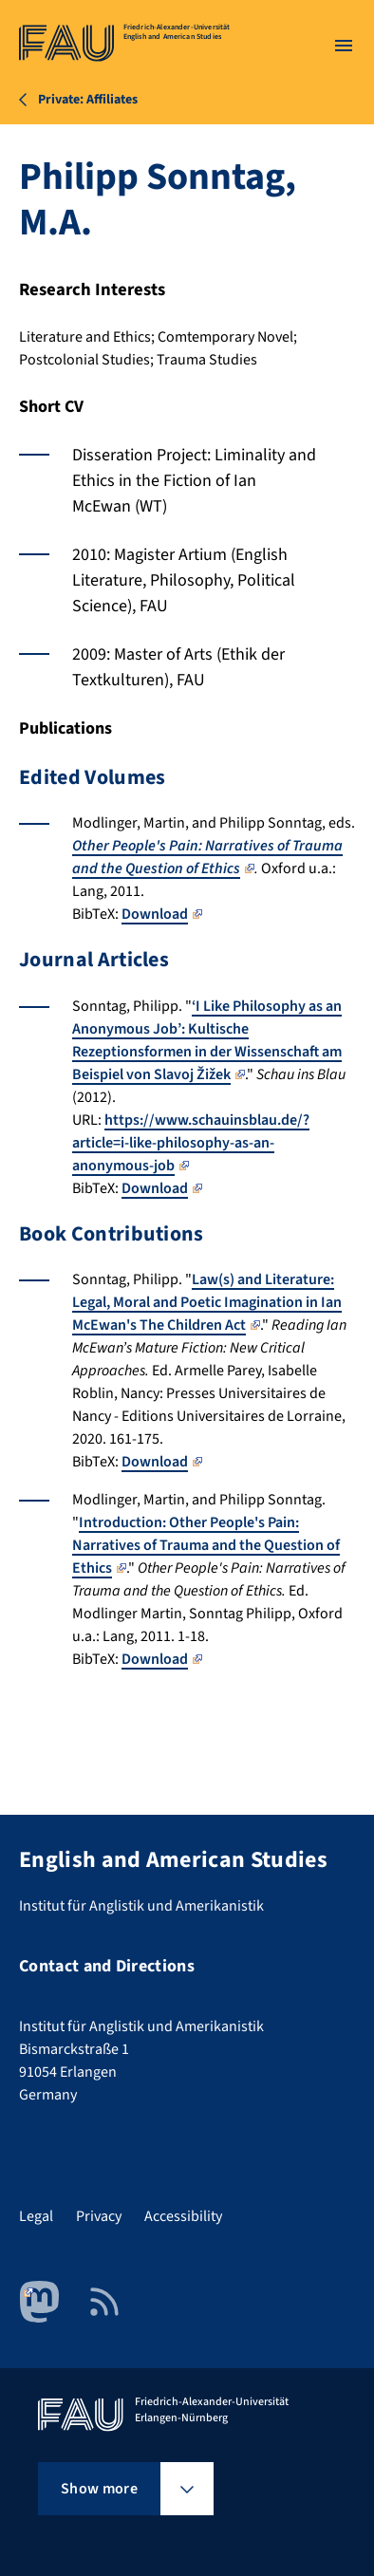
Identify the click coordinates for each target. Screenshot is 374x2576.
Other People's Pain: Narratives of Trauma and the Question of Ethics (207, 857)
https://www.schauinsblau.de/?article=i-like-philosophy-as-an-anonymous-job (190, 1143)
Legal (36, 2216)
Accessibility (183, 2216)
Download (162, 914)
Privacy (99, 2216)
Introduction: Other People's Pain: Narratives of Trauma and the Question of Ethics (206, 1545)
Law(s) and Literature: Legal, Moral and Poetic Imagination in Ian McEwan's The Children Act (207, 1302)
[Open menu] (344, 45)
